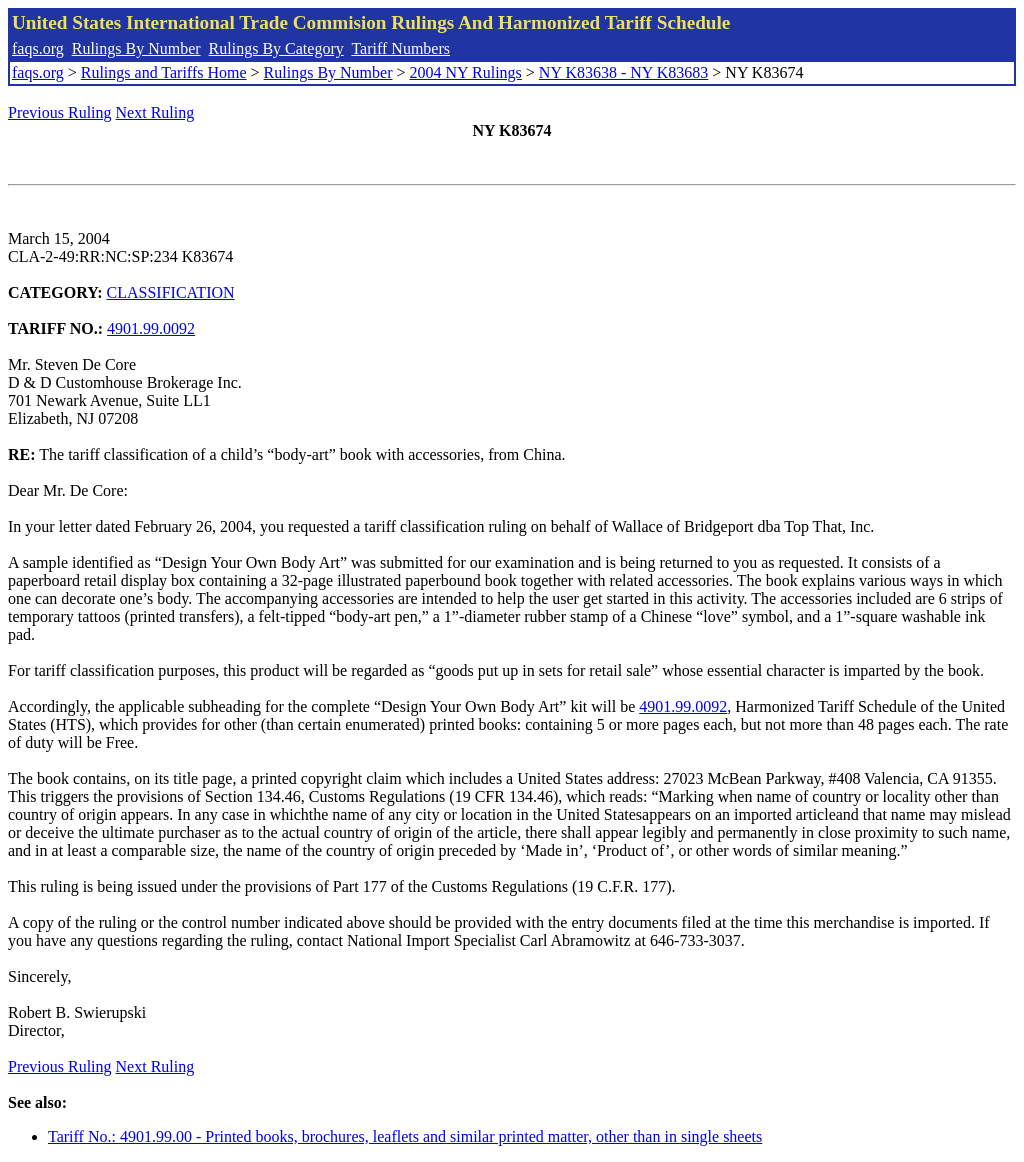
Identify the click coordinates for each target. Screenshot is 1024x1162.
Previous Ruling (60, 112)
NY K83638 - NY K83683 (623, 72)
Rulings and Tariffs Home (164, 72)
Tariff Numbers (400, 48)
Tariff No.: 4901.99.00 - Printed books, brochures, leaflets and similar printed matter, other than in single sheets (405, 1136)
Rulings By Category (276, 48)
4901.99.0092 (151, 328)
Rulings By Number (136, 48)
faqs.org (38, 48)
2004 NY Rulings (466, 72)
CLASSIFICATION (171, 292)
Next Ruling (155, 112)
